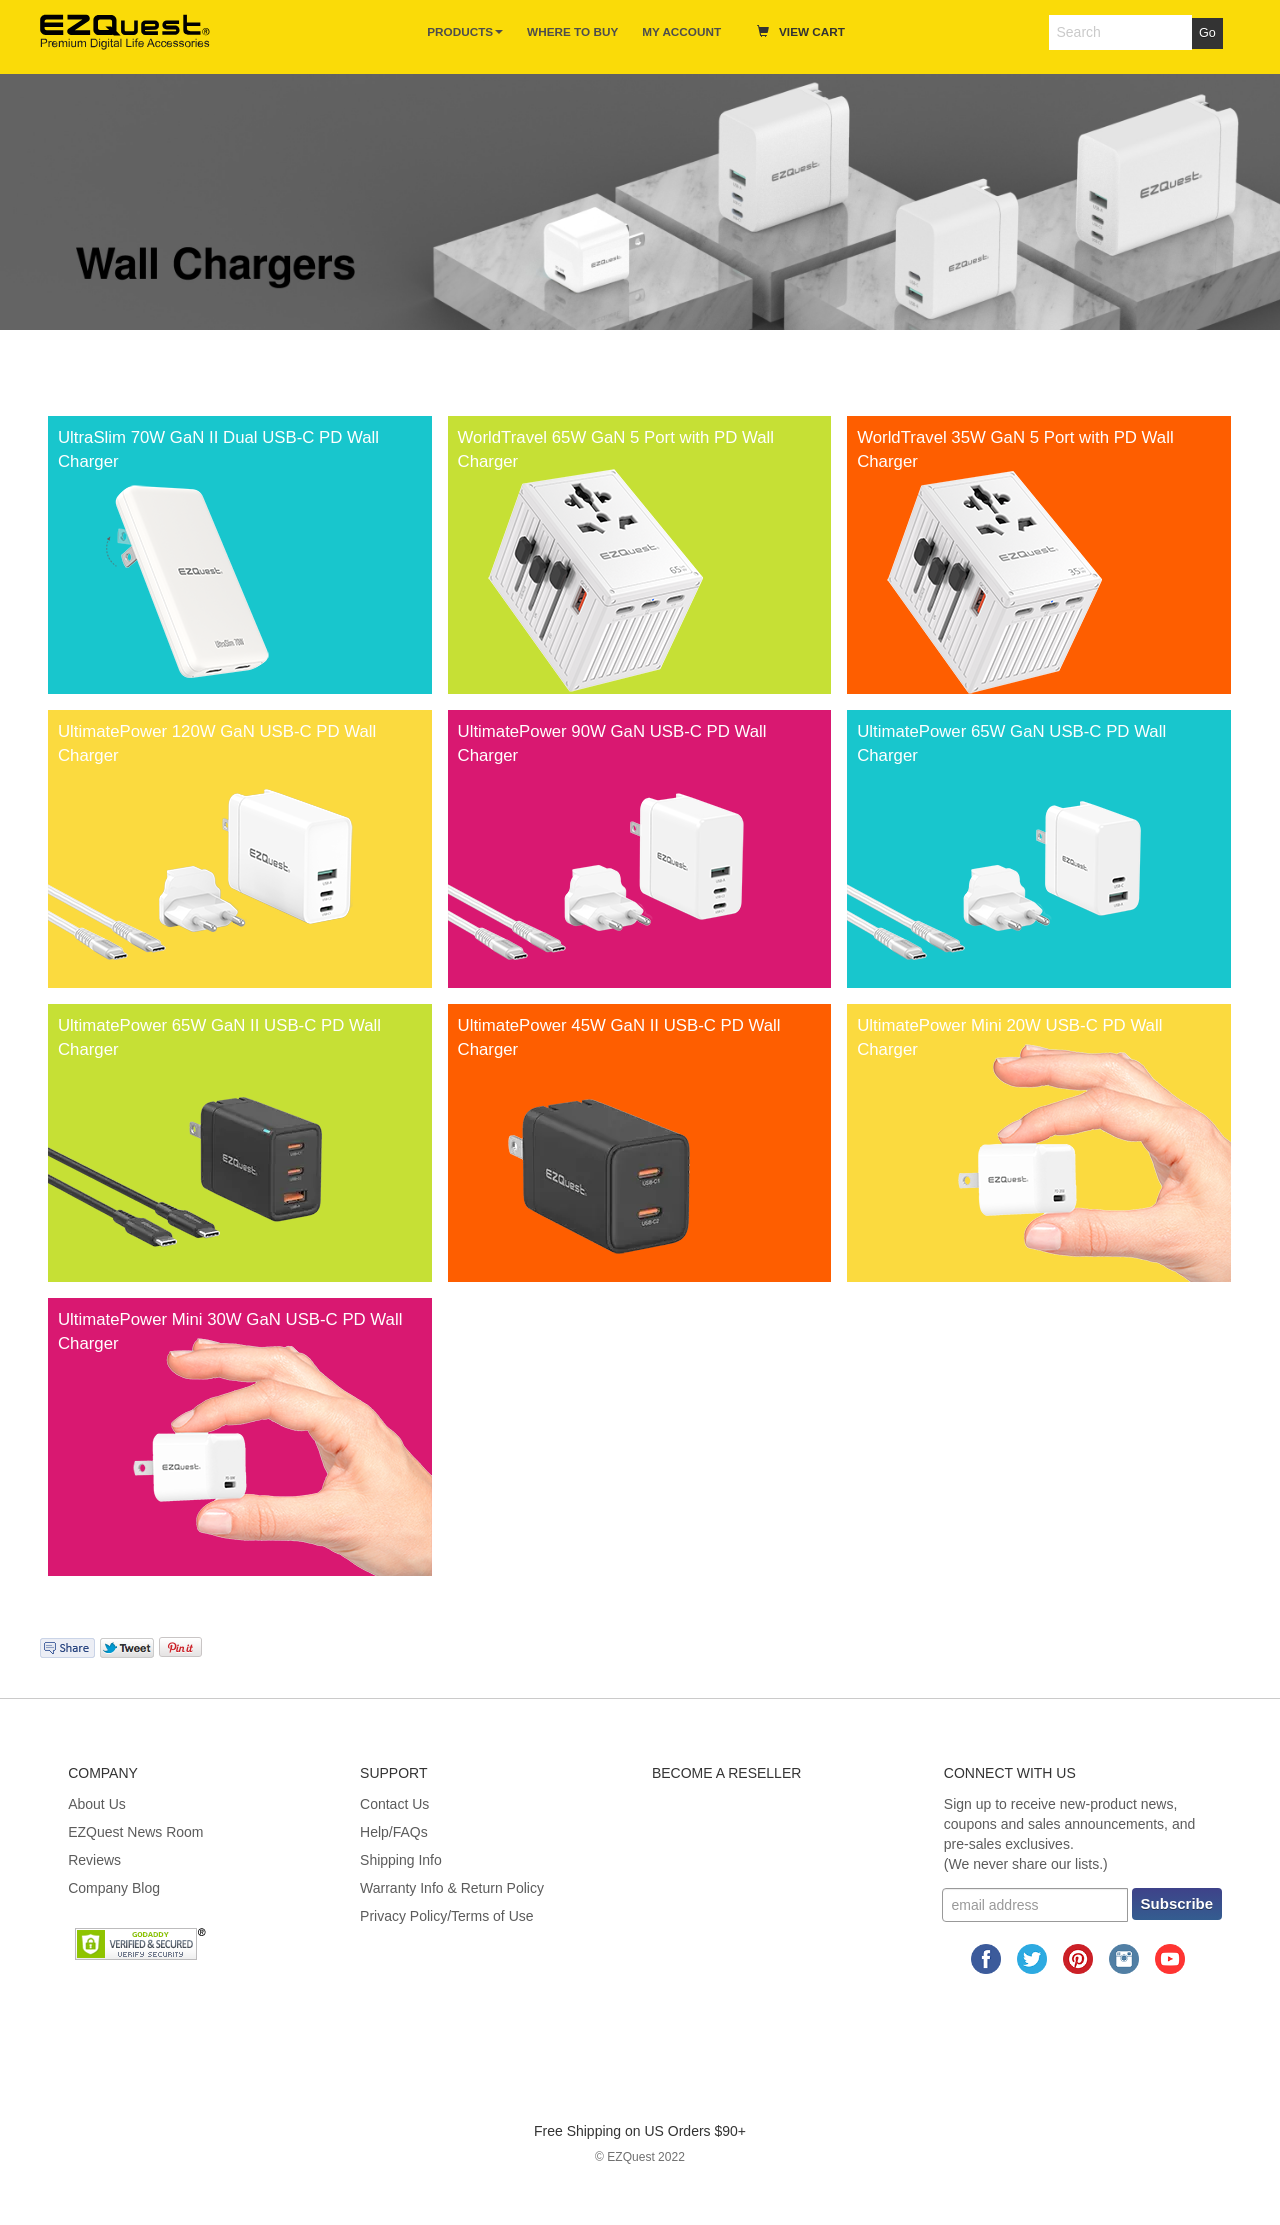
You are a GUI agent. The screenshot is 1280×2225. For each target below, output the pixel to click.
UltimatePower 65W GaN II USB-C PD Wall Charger (219, 1037)
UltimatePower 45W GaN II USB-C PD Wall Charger (619, 1037)
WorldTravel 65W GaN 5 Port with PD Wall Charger (616, 449)
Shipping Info (401, 1860)
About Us (97, 1804)
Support (393, 1773)
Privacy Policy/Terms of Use (446, 1916)
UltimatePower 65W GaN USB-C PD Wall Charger (1011, 743)
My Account (681, 31)
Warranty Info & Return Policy (452, 1888)
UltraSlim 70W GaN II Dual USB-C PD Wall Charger (218, 449)
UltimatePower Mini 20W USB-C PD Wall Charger (1009, 1037)
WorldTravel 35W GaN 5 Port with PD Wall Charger (1015, 449)
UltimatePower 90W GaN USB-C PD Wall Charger (612, 743)
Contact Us (394, 1804)
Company (103, 1773)
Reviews (94, 1860)
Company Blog (114, 1888)
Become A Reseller (726, 1773)
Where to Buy (572, 31)
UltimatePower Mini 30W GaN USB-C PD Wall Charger (230, 1331)
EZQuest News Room (135, 1832)
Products (465, 31)
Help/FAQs (394, 1832)
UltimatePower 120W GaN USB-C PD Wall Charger (217, 743)
